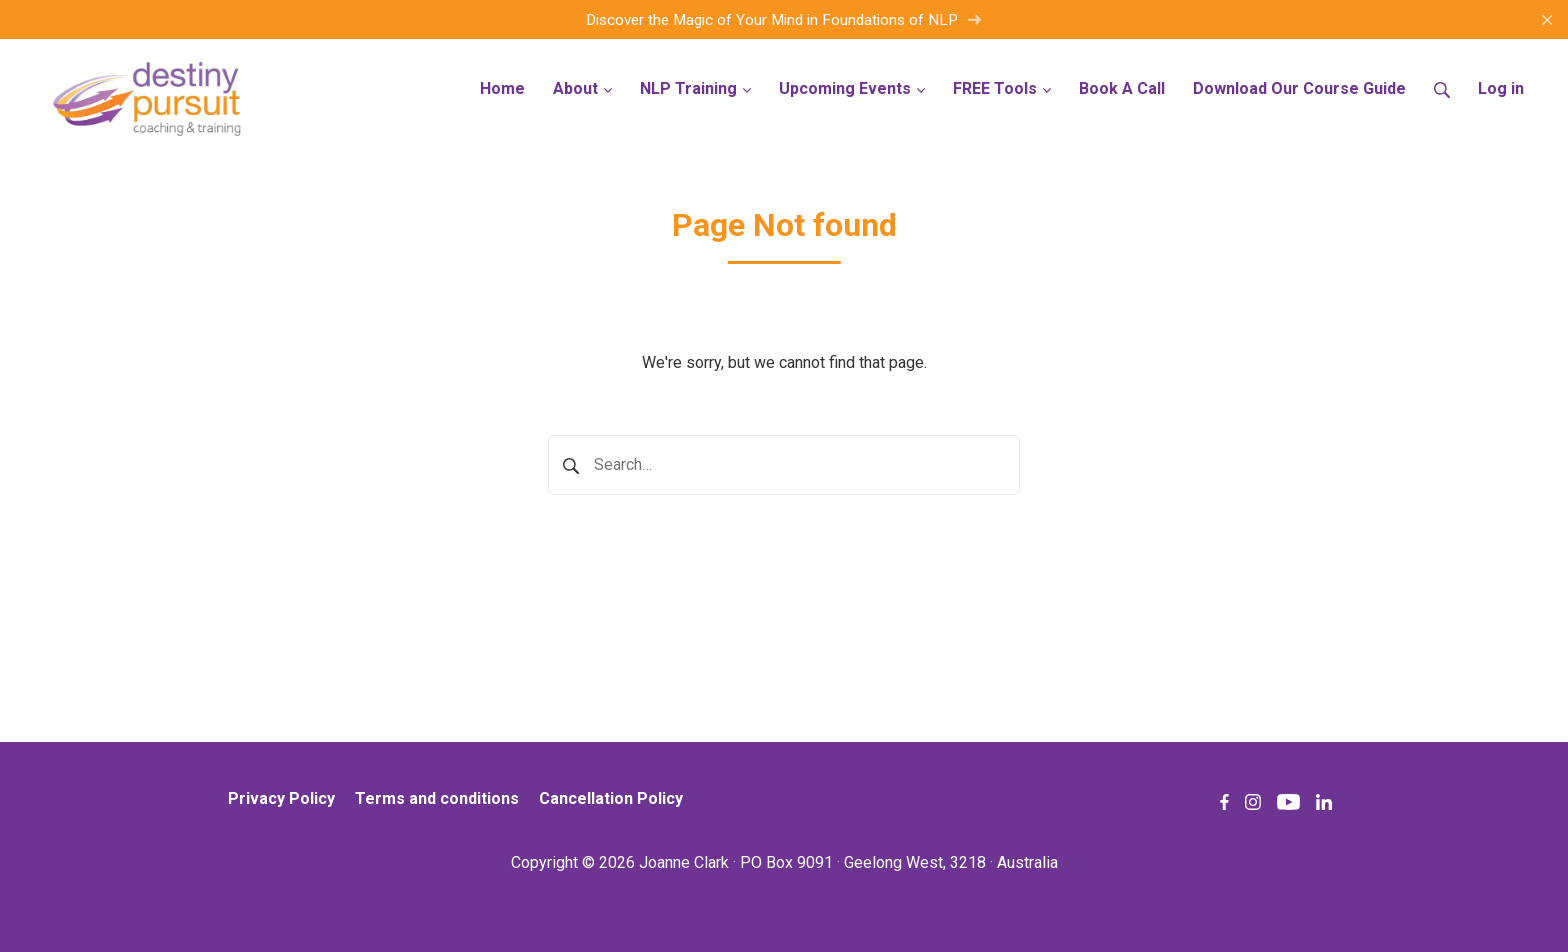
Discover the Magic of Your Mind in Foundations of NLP (784, 20)
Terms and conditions (437, 798)
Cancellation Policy (611, 798)
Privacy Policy (281, 798)
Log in (1501, 88)
